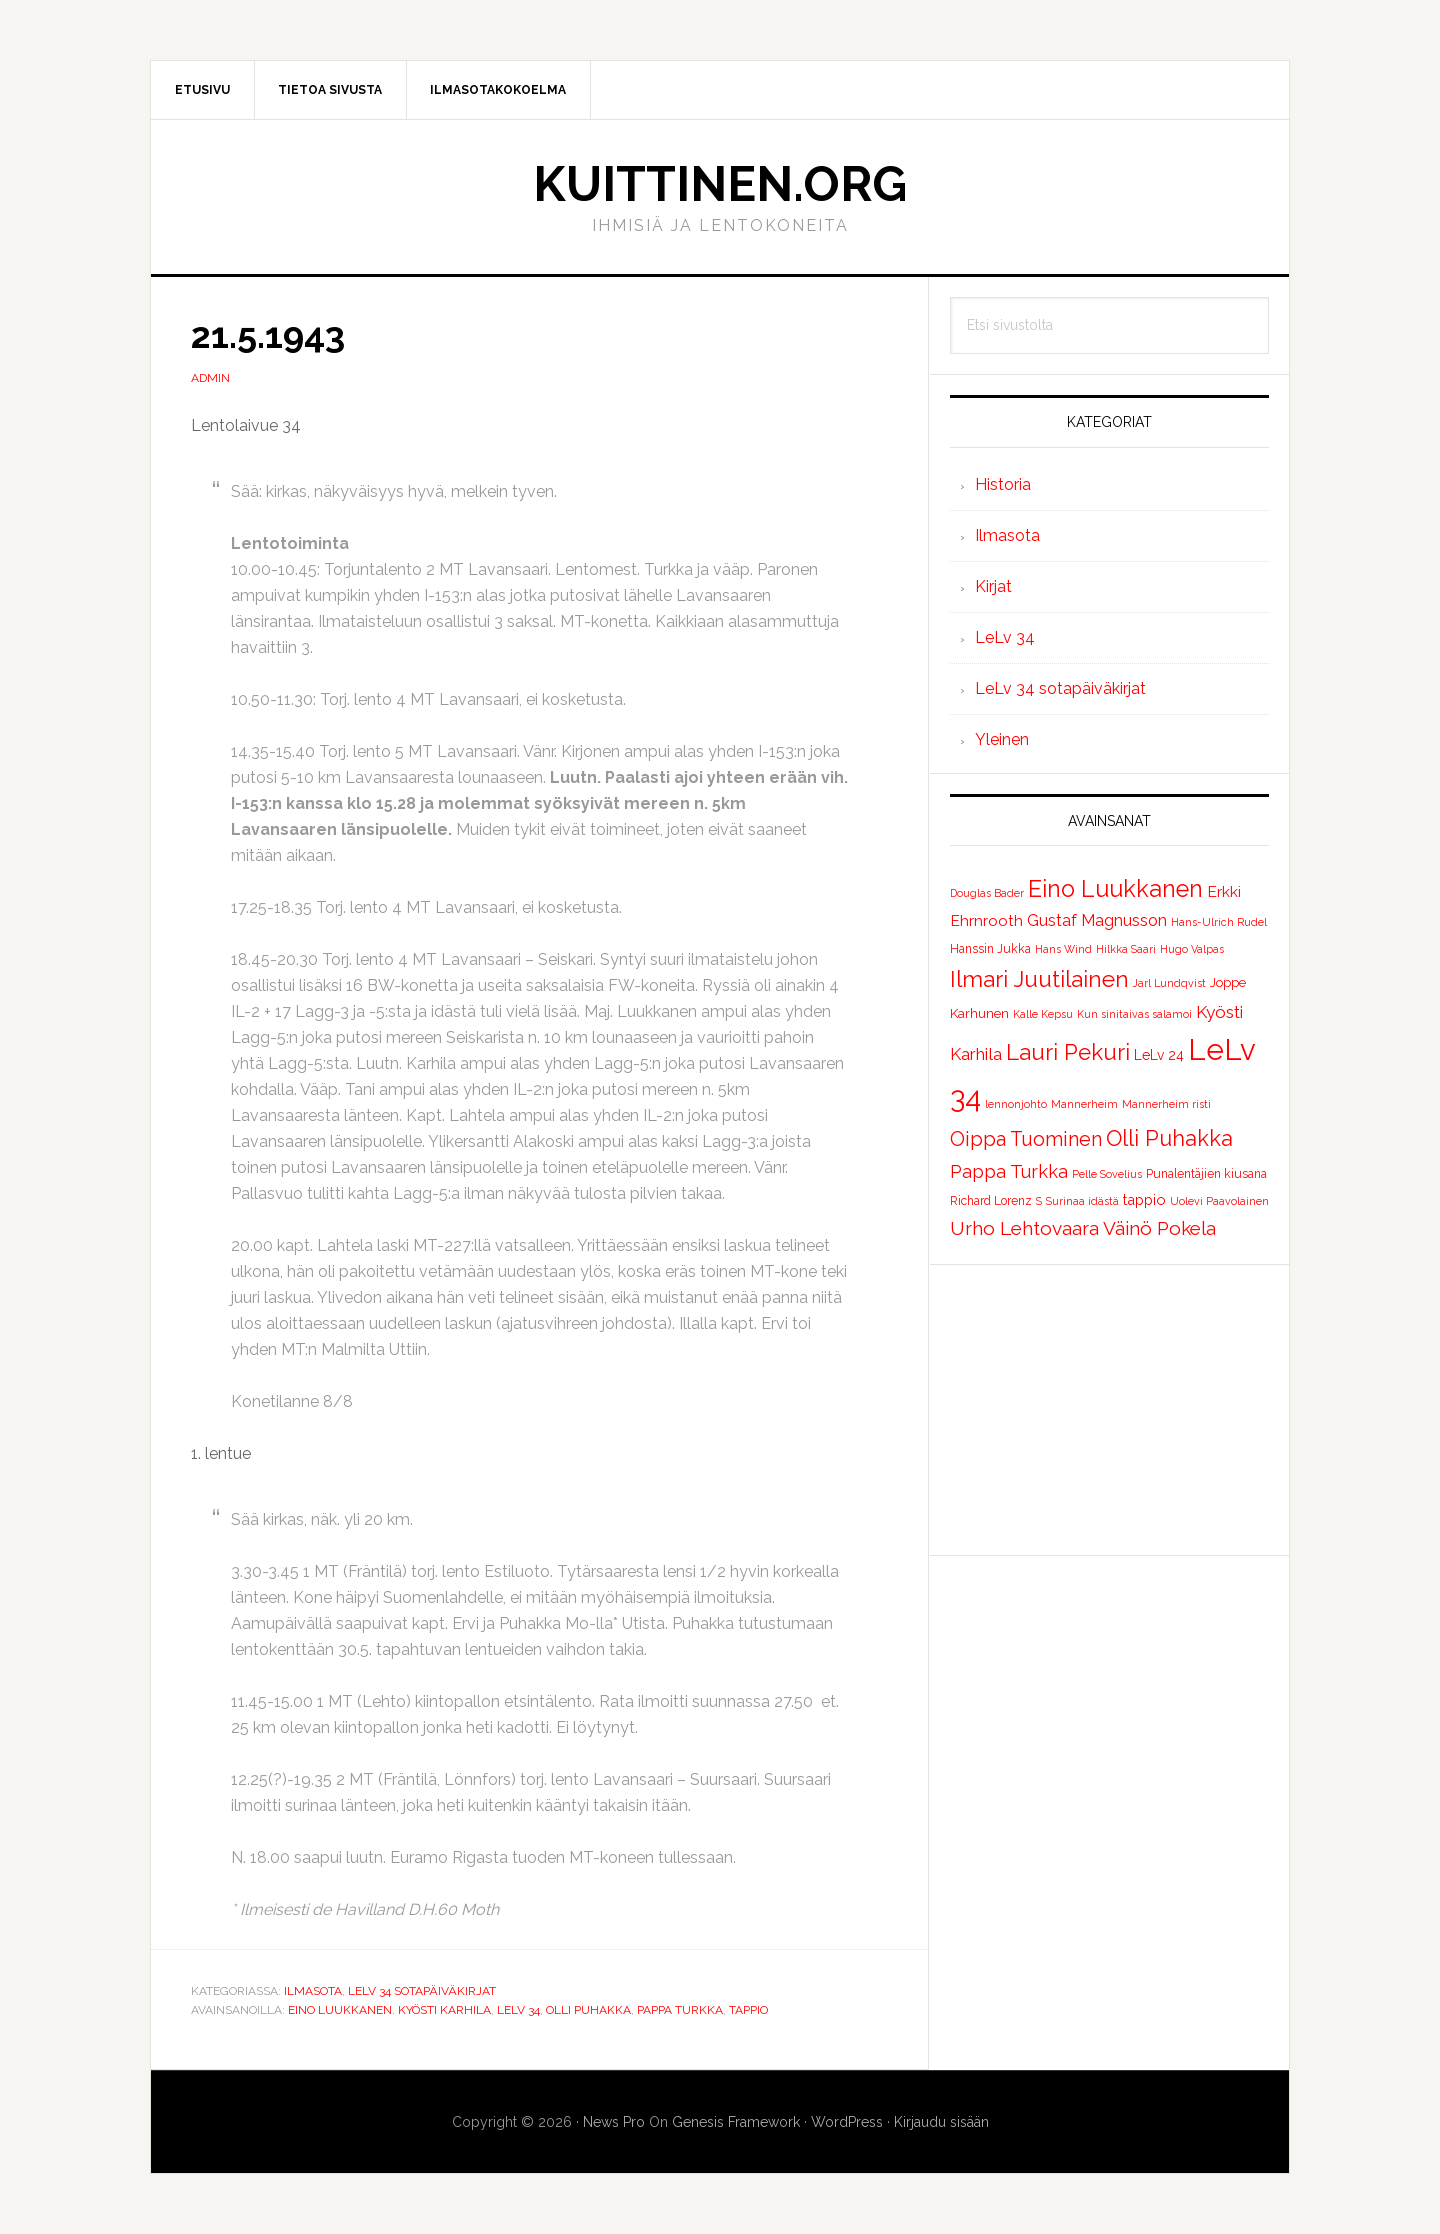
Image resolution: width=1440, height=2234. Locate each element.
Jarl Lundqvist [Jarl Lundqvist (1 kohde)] (1169, 983)
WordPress (847, 2122)
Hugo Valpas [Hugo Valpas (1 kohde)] (1192, 949)
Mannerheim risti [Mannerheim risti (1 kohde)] (1166, 1104)
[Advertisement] (1109, 1410)
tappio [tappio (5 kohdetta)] (1144, 1199)
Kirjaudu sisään (941, 2122)
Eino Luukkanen (340, 2010)
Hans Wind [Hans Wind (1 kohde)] (1063, 949)
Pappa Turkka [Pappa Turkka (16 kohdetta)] (1009, 1171)
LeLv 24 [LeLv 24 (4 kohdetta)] (1159, 1055)
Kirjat (993, 586)
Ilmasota (313, 1991)
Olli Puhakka (588, 2010)
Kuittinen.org (720, 184)
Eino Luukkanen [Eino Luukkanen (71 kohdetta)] (1115, 888)
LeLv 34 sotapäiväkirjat (422, 1991)
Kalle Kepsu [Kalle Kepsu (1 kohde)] (1043, 1014)
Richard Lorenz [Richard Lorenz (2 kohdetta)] (991, 1201)
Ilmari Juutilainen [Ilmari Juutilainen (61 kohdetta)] (1039, 979)
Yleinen (1002, 739)
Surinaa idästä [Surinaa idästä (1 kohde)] (1082, 1201)
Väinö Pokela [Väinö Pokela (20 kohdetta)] (1159, 1228)
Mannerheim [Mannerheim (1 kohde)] (1084, 1104)
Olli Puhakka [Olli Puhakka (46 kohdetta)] (1169, 1138)
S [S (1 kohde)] (1039, 1201)
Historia (1003, 484)
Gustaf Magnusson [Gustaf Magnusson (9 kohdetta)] (1097, 920)
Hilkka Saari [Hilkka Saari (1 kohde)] (1126, 949)
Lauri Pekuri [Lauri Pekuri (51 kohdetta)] (1068, 1052)
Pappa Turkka (680, 2010)
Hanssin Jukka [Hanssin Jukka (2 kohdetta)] (990, 949)
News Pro (614, 2122)
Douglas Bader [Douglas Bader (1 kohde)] (987, 893)
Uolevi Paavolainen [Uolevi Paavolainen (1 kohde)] (1219, 1201)
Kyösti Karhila (444, 2010)
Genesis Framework (736, 2122)
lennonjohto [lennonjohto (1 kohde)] (1016, 1104)
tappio (748, 2010)
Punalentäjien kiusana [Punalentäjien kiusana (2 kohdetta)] (1206, 1174)
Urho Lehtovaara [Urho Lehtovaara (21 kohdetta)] (1024, 1228)
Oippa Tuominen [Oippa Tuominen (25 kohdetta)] (1026, 1139)
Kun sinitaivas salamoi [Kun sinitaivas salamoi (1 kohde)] (1134, 1014)
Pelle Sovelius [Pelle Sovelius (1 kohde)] (1107, 1174)
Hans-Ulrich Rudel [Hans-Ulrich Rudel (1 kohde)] (1219, 922)
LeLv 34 (518, 2010)
